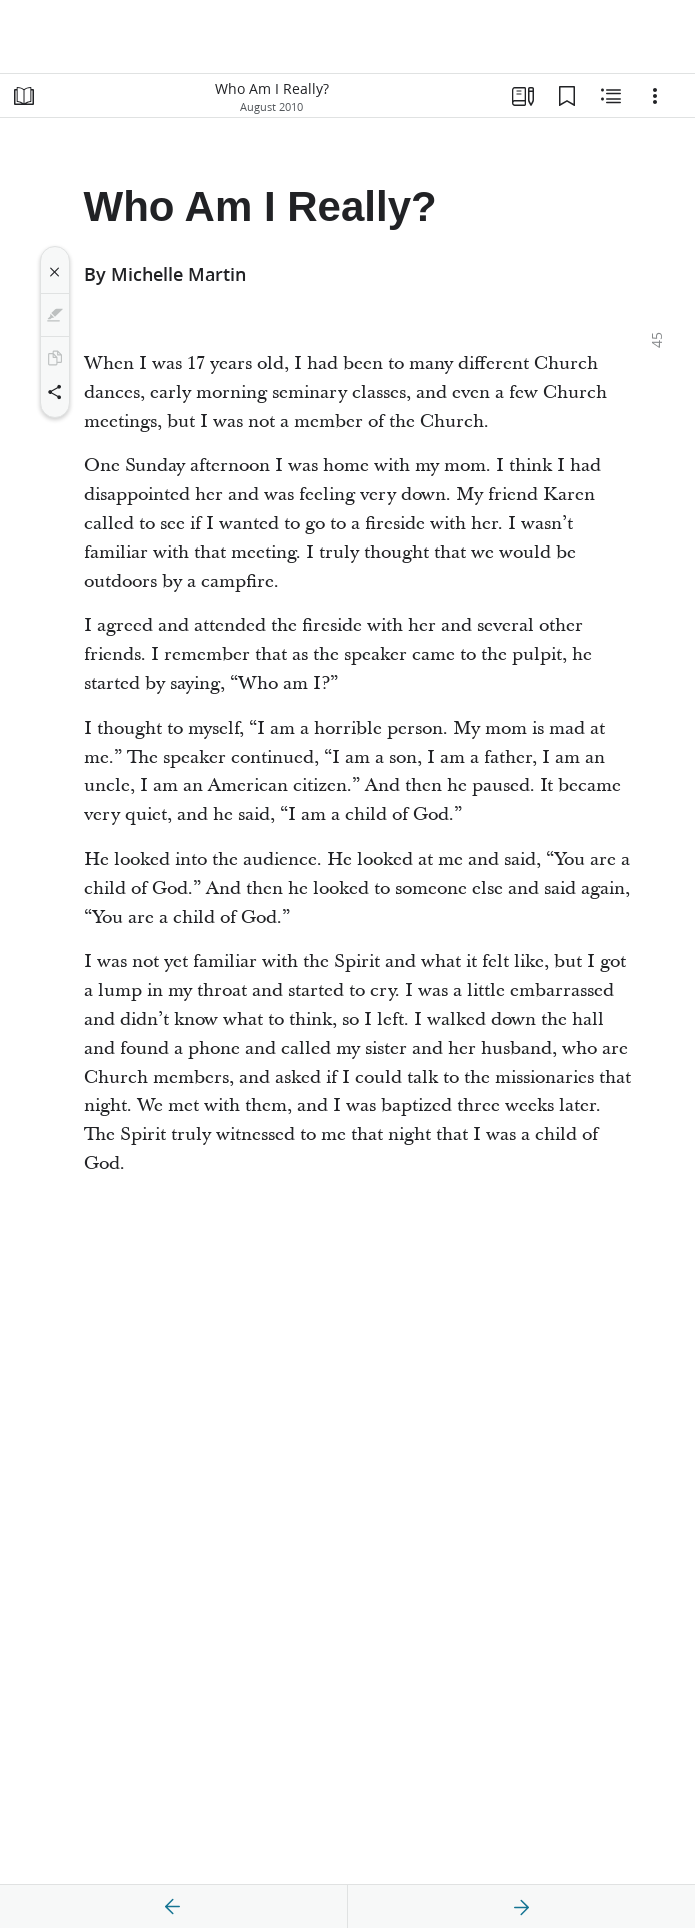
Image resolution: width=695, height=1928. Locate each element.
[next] (521, 1907)
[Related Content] (611, 96)
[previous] (173, 1907)
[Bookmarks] (567, 96)
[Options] (655, 96)
